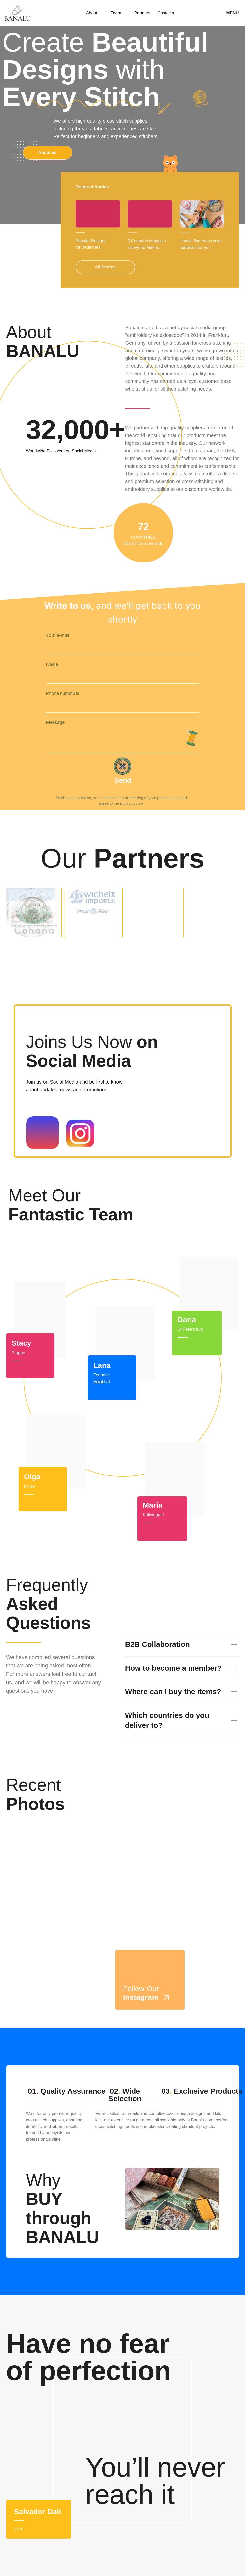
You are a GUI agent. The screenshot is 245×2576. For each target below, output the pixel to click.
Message (55, 722)
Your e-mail (57, 635)
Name (52, 664)
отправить (122, 773)
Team (116, 13)
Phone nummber (62, 693)
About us (47, 154)
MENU (232, 13)
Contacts (166, 13)
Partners (142, 13)
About (91, 13)
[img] (98, 214)
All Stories (105, 267)
